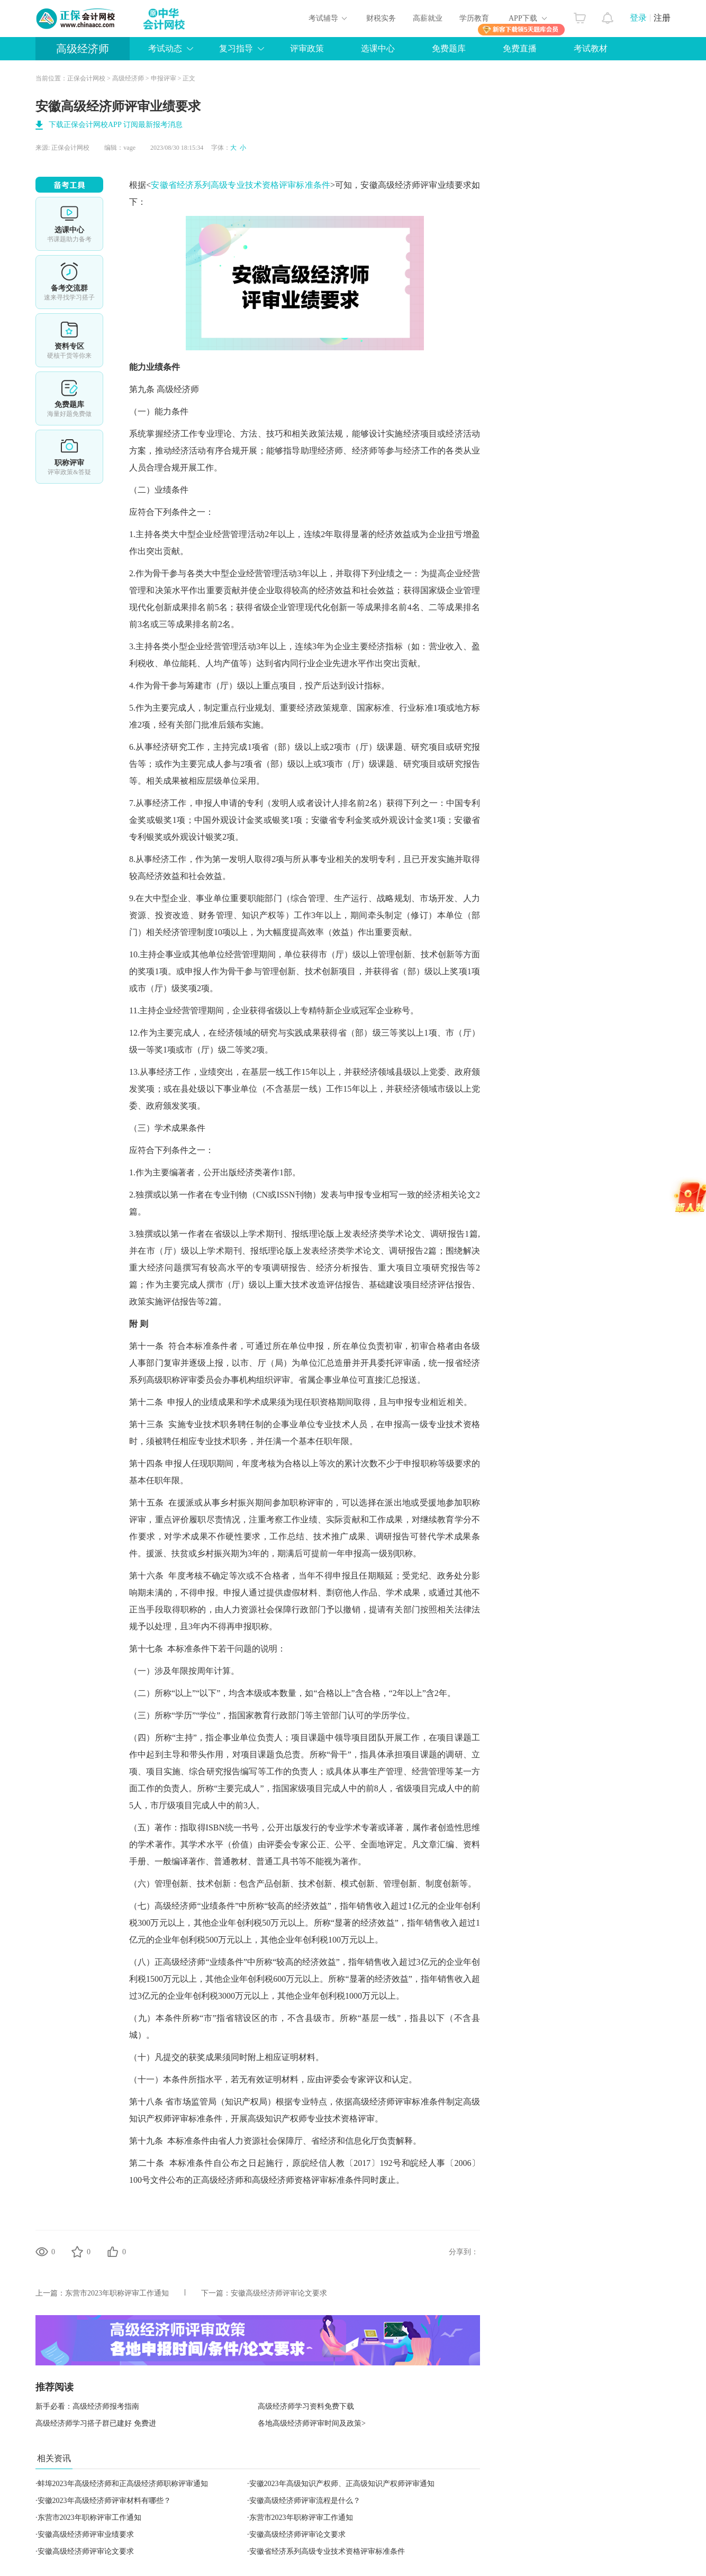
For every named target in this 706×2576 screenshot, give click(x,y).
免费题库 (449, 48)
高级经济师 (82, 49)
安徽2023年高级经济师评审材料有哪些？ (104, 2501)
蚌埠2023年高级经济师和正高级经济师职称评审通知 (123, 2484)
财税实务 (381, 18)
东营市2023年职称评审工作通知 (117, 2293)
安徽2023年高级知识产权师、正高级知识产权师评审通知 (342, 2484)
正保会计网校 (86, 78)
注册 (662, 17)
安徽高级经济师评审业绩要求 (86, 2534)
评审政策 (307, 48)
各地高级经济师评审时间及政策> (312, 2423)
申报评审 (163, 78)
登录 (638, 17)
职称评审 (69, 456)
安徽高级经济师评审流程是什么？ (304, 2501)
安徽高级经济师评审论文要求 (279, 2293)
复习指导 (236, 48)
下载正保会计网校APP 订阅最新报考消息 (116, 125)
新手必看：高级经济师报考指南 (87, 2406)
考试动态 (165, 48)
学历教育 (474, 18)
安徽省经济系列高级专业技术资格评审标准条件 (240, 184)
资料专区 (69, 340)
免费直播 (520, 48)
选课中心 (378, 48)
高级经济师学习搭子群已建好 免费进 (95, 2423)
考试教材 (591, 48)
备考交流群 (69, 282)
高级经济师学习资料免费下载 (306, 2406)
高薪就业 (427, 18)
